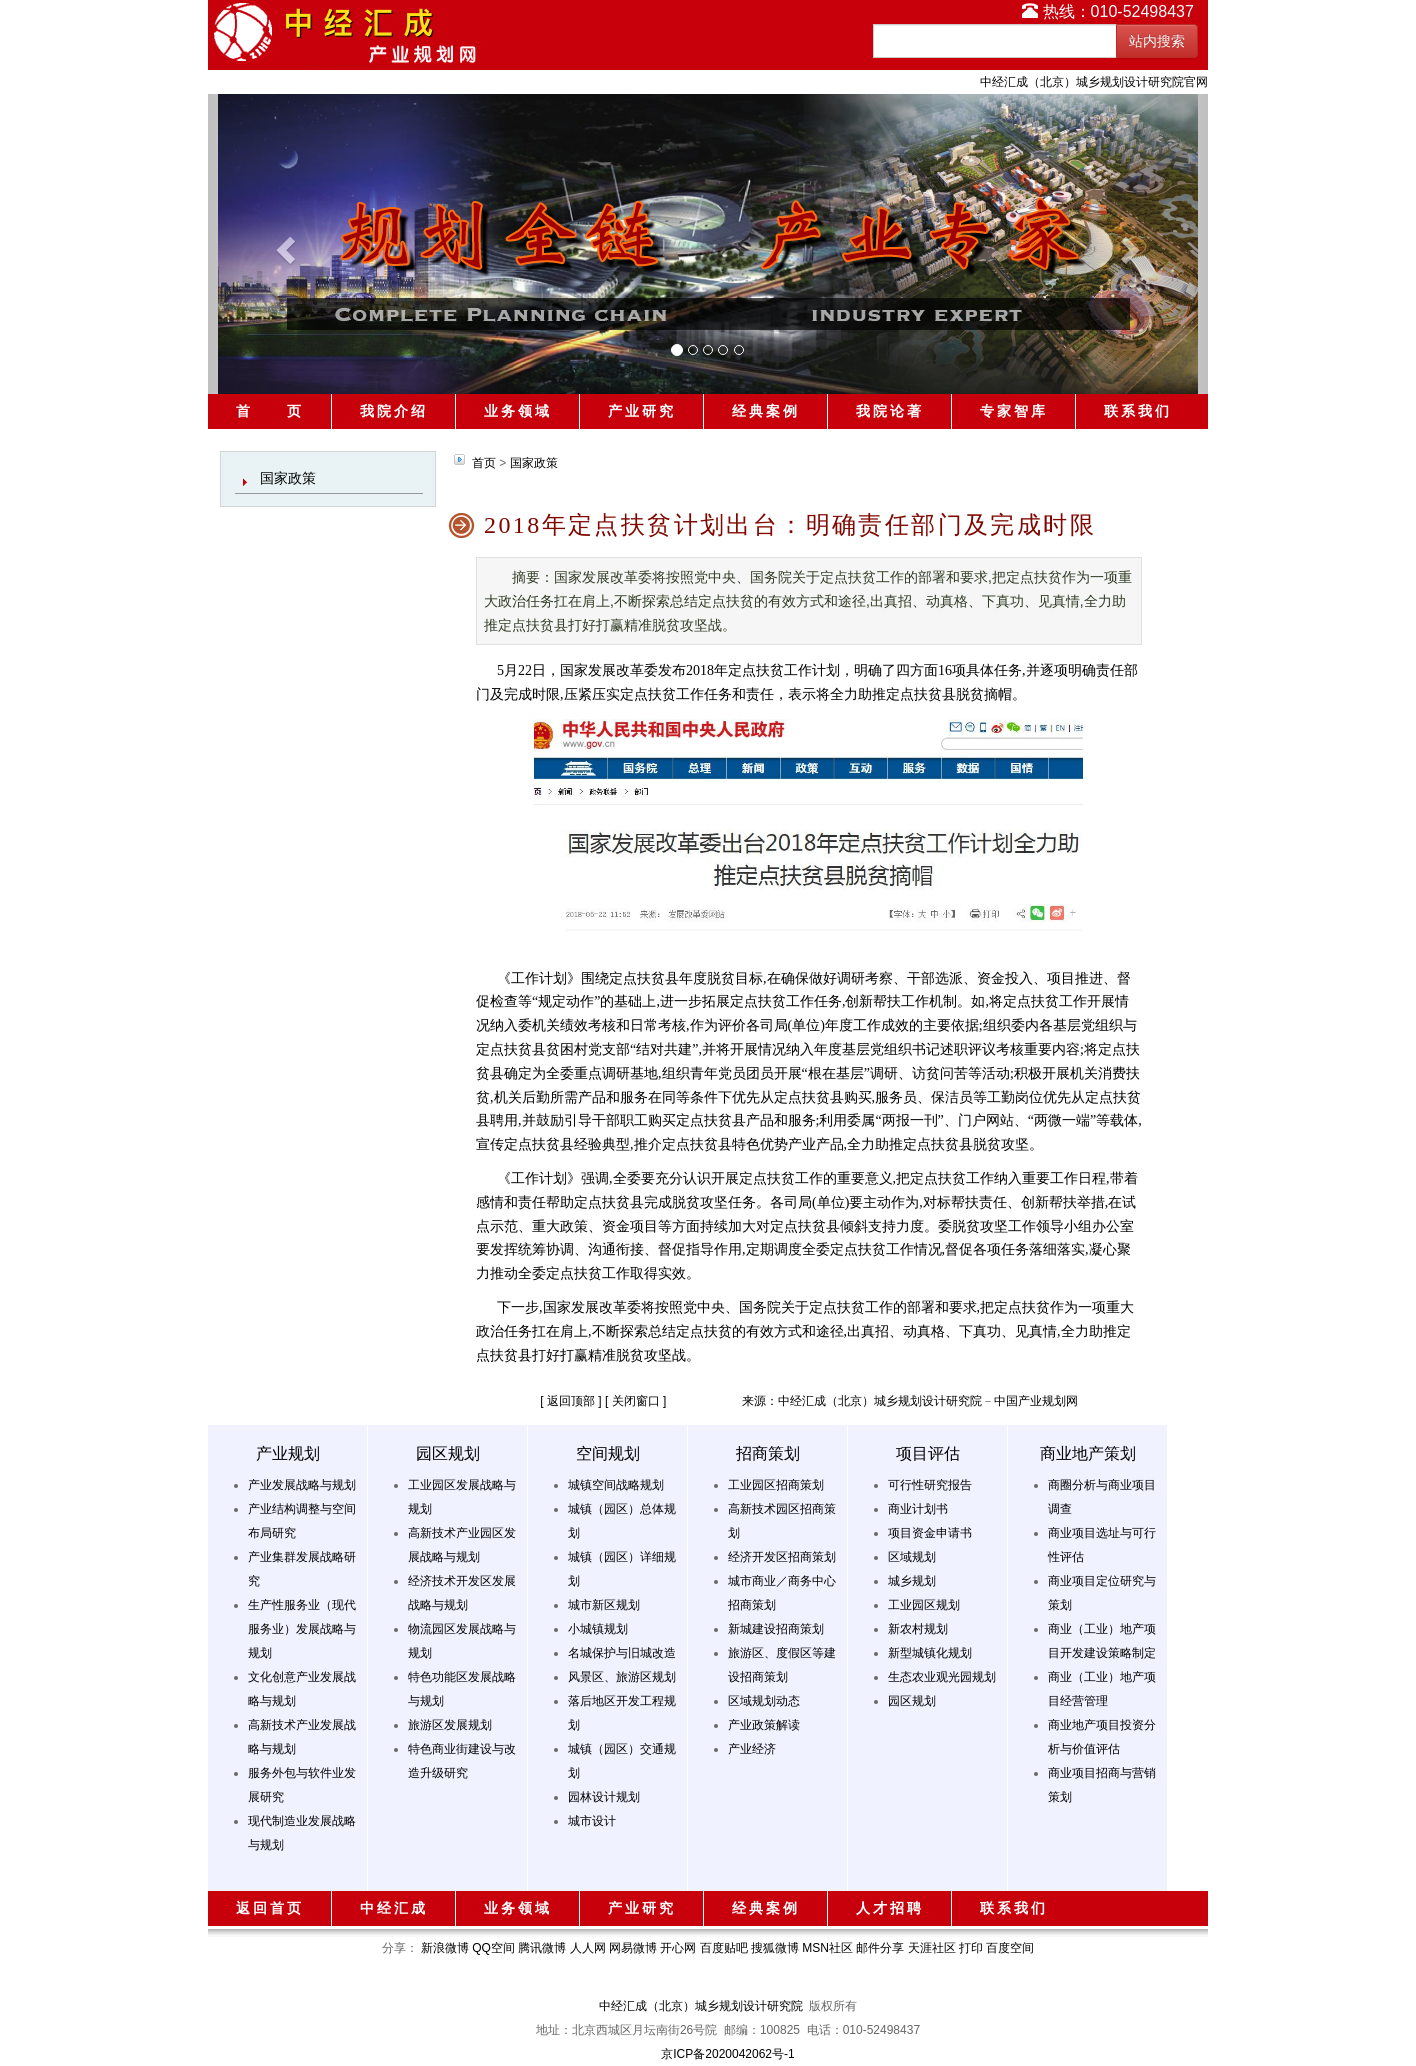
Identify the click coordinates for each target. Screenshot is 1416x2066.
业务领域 (518, 411)
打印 (971, 1948)
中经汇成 (394, 1908)
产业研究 (642, 411)
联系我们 (1138, 411)
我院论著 (890, 411)
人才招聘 (890, 1908)
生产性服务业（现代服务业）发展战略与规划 (302, 1629)
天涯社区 (932, 1948)
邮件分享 (880, 1948)
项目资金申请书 (930, 1533)
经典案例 (766, 411)
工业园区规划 (924, 1605)
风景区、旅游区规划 (622, 1677)
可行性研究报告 (930, 1485)
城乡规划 (912, 1581)
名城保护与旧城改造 (622, 1653)
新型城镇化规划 (930, 1653)
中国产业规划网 (1036, 1401)
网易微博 (633, 1948)
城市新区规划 (604, 1605)
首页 (484, 463)
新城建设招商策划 (776, 1629)
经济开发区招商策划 (782, 1557)
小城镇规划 (598, 1629)
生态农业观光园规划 (942, 1677)
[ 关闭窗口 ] (635, 1401)
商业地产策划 (1088, 1453)
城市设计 (592, 1821)
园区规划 (448, 1453)
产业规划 (288, 1453)
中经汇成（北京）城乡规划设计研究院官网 (1094, 82)
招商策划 (768, 1453)
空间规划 (608, 1453)
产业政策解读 (764, 1725)
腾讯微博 (542, 1948)
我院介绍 (394, 411)
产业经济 (752, 1749)
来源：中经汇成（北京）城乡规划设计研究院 (862, 1401)
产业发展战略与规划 (302, 1485)
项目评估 (928, 1453)
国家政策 (288, 478)
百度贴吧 (724, 1948)
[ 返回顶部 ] (570, 1401)
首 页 (270, 411)
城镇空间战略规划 (616, 1485)
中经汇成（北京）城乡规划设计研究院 (701, 2006)
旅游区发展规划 (450, 1725)
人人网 (588, 1948)
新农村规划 (918, 1629)
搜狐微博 (775, 1948)
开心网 (678, 1948)
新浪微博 (445, 1948)
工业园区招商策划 (776, 1485)
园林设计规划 (604, 1797)
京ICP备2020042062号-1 (727, 2054)
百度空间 (1010, 1948)
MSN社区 (827, 1948)
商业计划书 (918, 1509)
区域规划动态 (764, 1701)
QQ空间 (493, 1948)
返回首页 (270, 1908)
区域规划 (912, 1557)
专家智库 (1014, 411)
